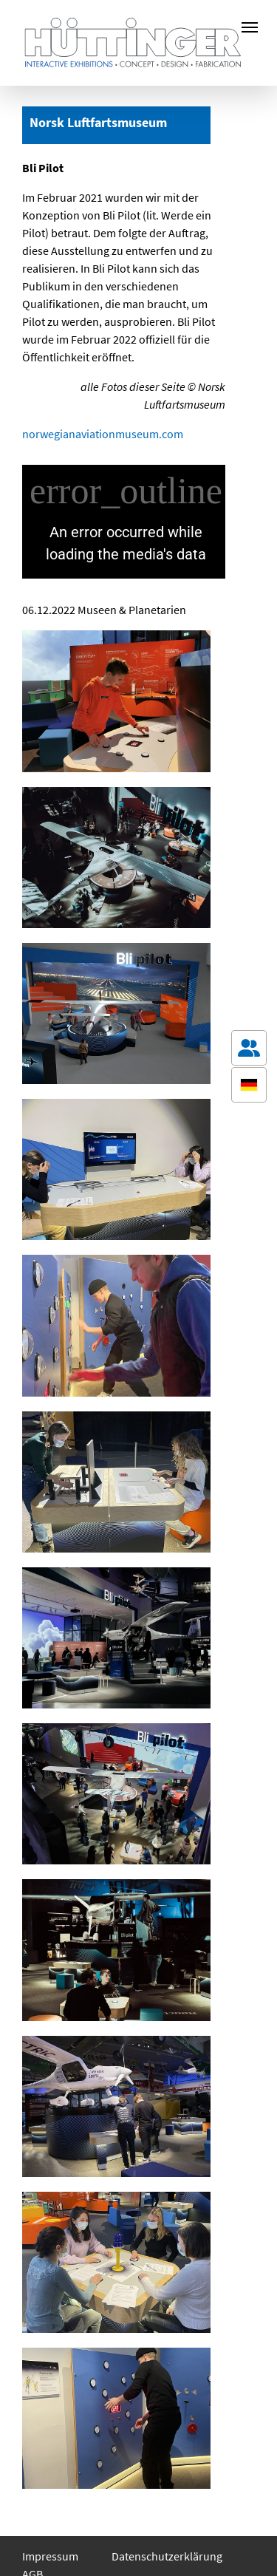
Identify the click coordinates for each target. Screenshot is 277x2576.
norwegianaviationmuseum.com (102, 433)
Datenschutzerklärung (167, 2556)
